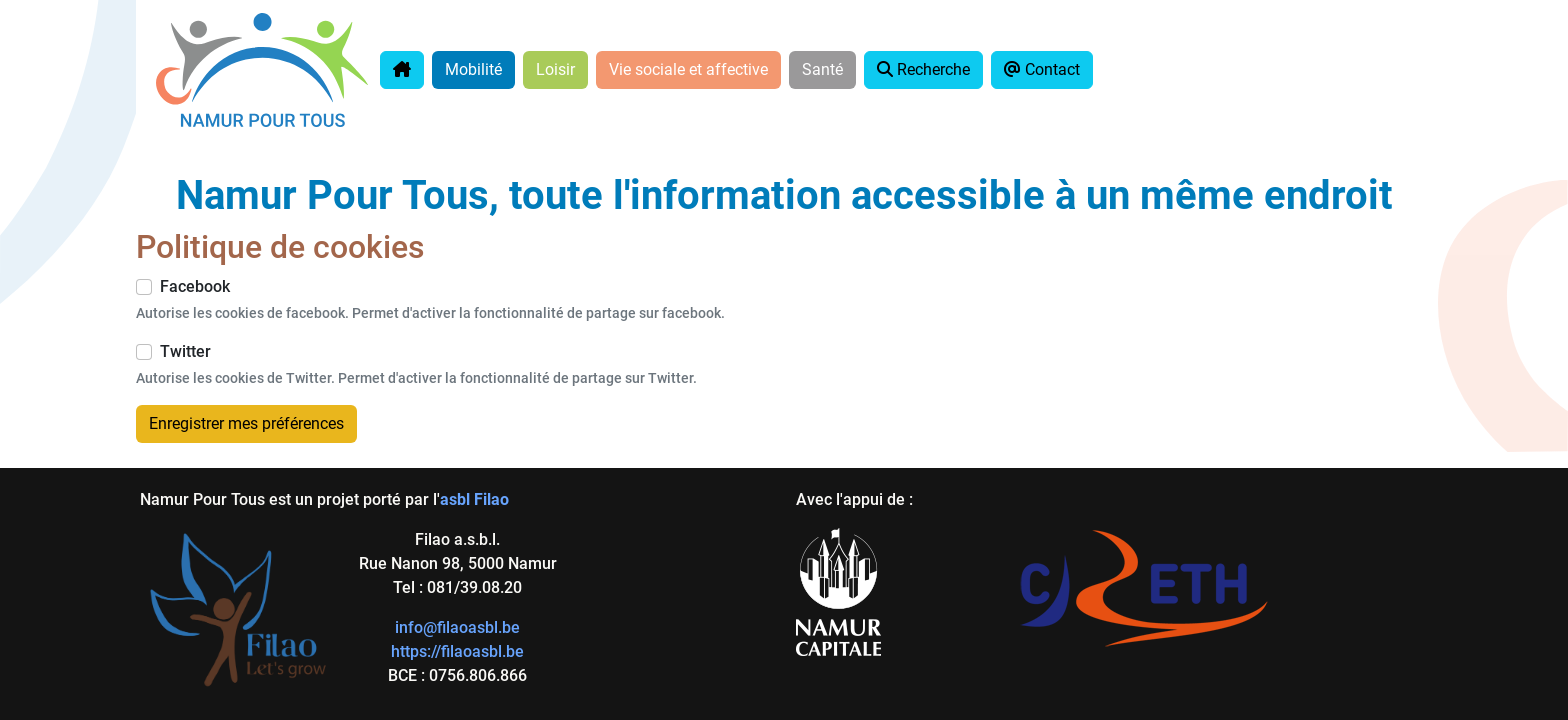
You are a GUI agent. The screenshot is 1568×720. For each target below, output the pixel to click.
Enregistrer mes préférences (246, 423)
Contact (1042, 69)
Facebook (195, 286)
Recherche (923, 69)
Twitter (185, 351)
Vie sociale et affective (688, 69)
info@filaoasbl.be (457, 627)
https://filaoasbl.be (457, 651)
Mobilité (473, 69)
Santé (822, 69)
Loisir (555, 69)
